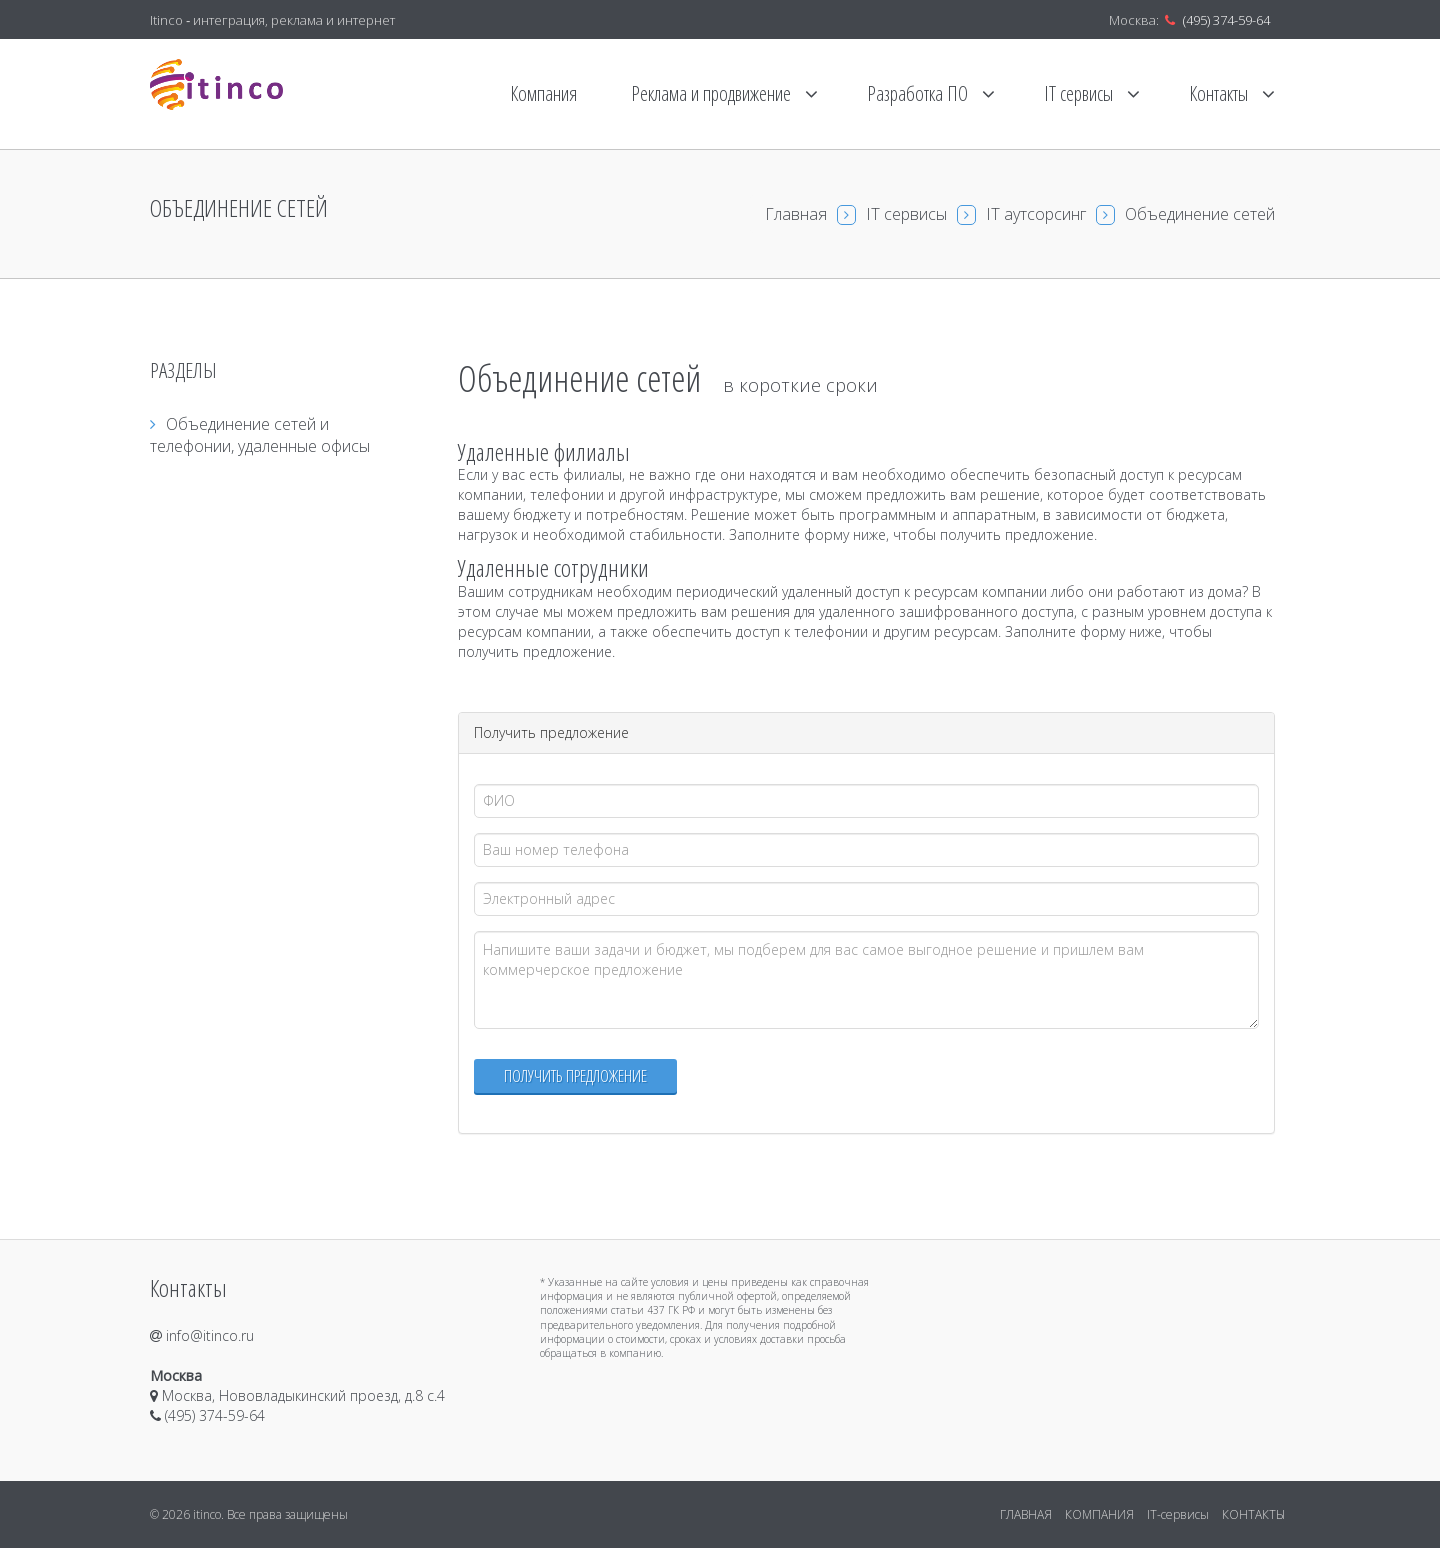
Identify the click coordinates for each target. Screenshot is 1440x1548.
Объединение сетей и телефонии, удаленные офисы (260, 435)
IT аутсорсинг (1036, 214)
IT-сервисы (1178, 1514)
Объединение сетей (1200, 214)
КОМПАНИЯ (1099, 1514)
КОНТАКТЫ (1253, 1514)
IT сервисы (1092, 93)
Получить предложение (575, 1075)
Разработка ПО (931, 93)
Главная (796, 214)
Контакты (1232, 93)
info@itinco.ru (202, 1335)
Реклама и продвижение (724, 93)
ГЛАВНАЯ (1026, 1514)
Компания (543, 93)
